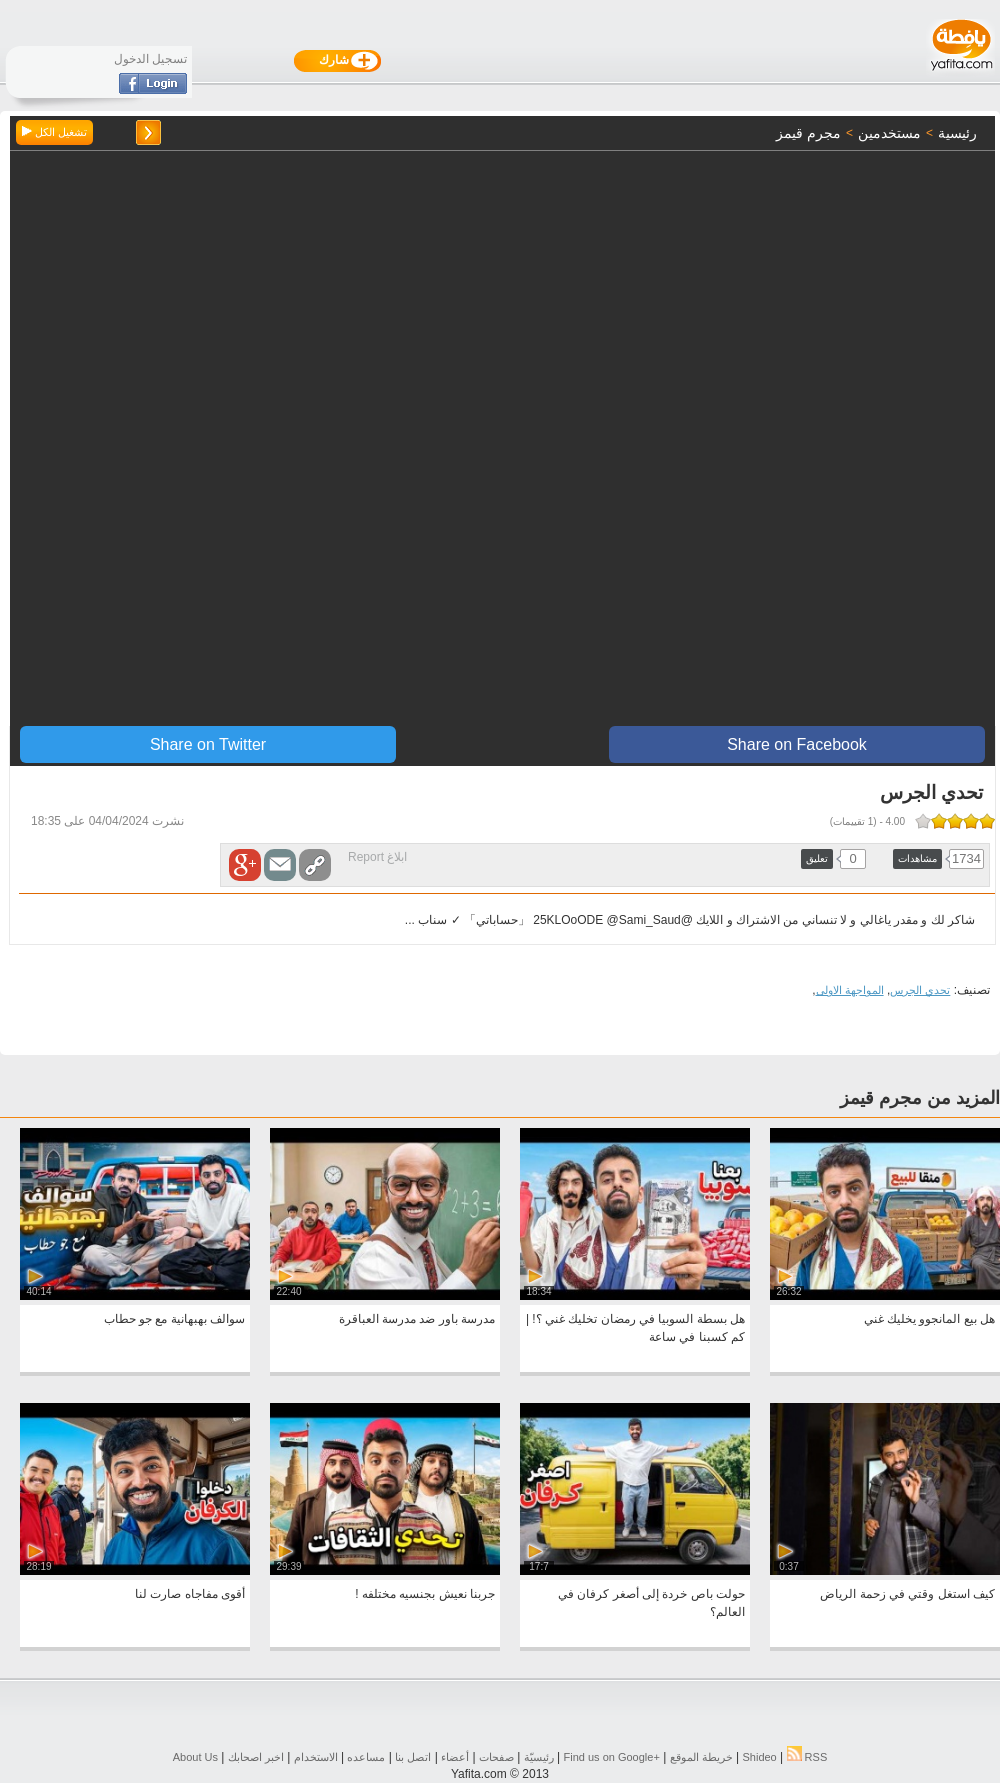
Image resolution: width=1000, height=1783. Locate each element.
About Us (195, 1757)
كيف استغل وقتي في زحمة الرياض (907, 1594)
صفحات (496, 1757)
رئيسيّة (539, 1757)
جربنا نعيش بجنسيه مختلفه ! (425, 1594)
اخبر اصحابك (256, 1757)
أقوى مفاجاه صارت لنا (190, 1594)
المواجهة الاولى (850, 990)
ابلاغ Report (377, 857)
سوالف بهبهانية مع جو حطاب (174, 1319)
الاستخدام (316, 1757)
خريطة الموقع (701, 1757)
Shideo (759, 1757)
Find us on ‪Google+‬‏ (612, 1757)
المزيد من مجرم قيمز (920, 1098)
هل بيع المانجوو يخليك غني (929, 1319)
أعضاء (455, 1757)
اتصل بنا (413, 1757)
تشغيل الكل (54, 132)
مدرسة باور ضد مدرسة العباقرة (417, 1319)
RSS (807, 1757)
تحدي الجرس (920, 990)
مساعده (366, 1757)
